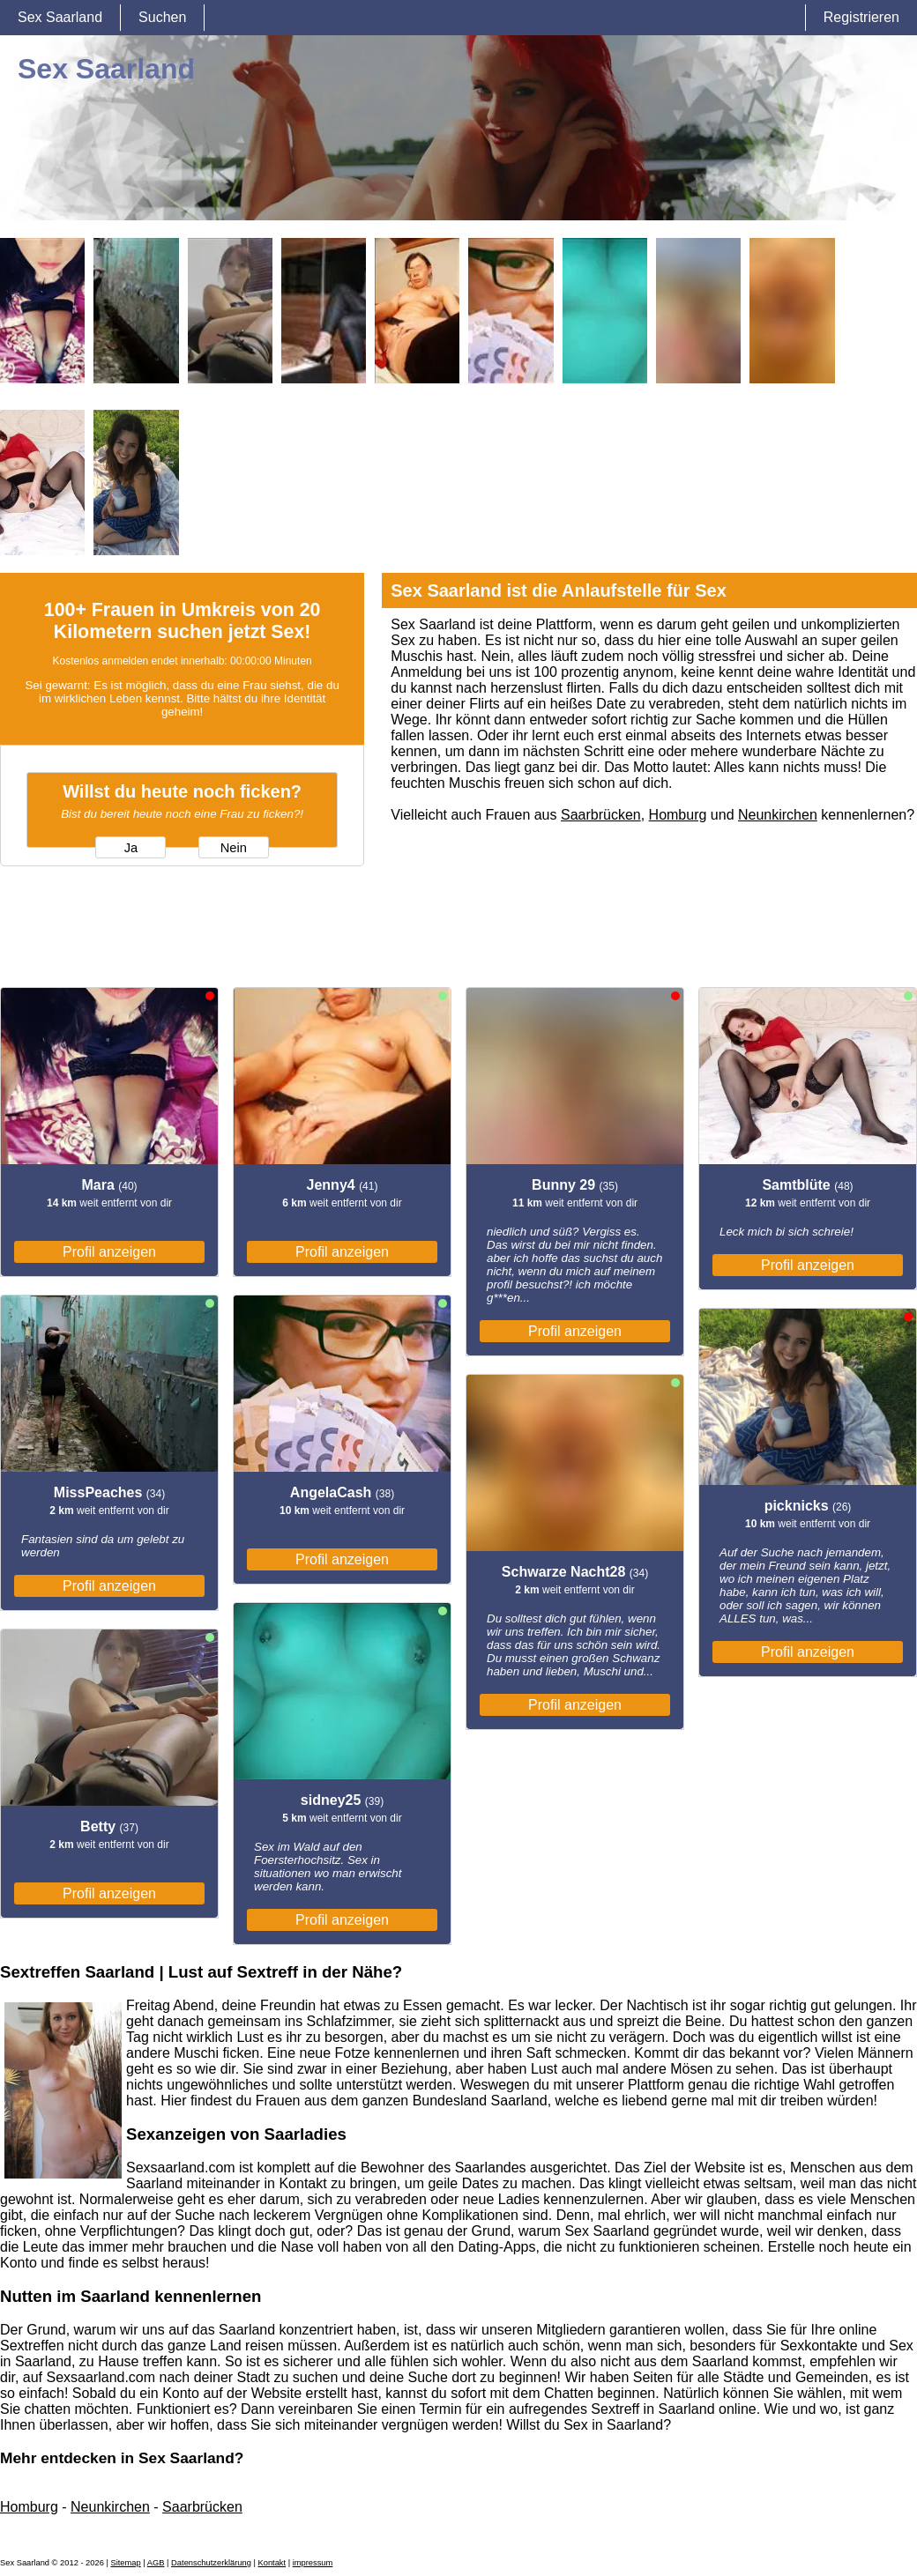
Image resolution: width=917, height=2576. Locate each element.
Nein (233, 848)
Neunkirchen (777, 814)
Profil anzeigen (109, 1251)
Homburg (678, 814)
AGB (156, 2562)
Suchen (162, 17)
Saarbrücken (601, 814)
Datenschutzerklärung (211, 2562)
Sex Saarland (60, 17)
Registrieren (861, 17)
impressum (313, 2562)
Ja (131, 848)
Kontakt (271, 2562)
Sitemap (125, 2562)
